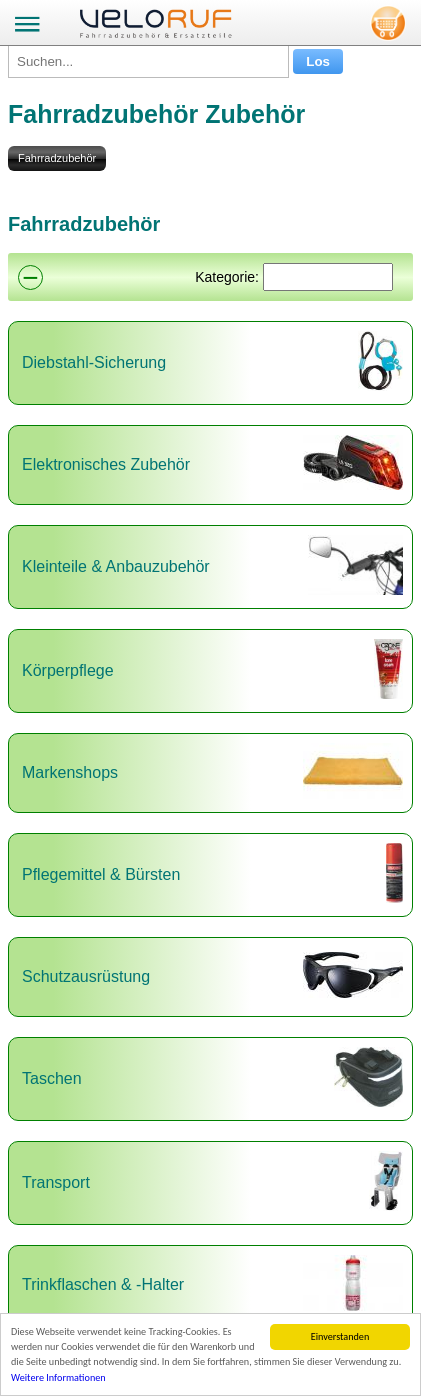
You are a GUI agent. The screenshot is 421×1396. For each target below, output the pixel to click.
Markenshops (70, 772)
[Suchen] (328, 277)
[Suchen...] (148, 61)
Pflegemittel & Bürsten (101, 874)
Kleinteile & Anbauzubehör (116, 566)
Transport (56, 1182)
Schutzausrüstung (86, 976)
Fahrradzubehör (57, 158)
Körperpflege (68, 670)
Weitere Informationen (58, 1378)
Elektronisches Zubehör (106, 464)
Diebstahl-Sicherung (94, 362)
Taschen (52, 1078)
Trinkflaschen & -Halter (103, 1284)
